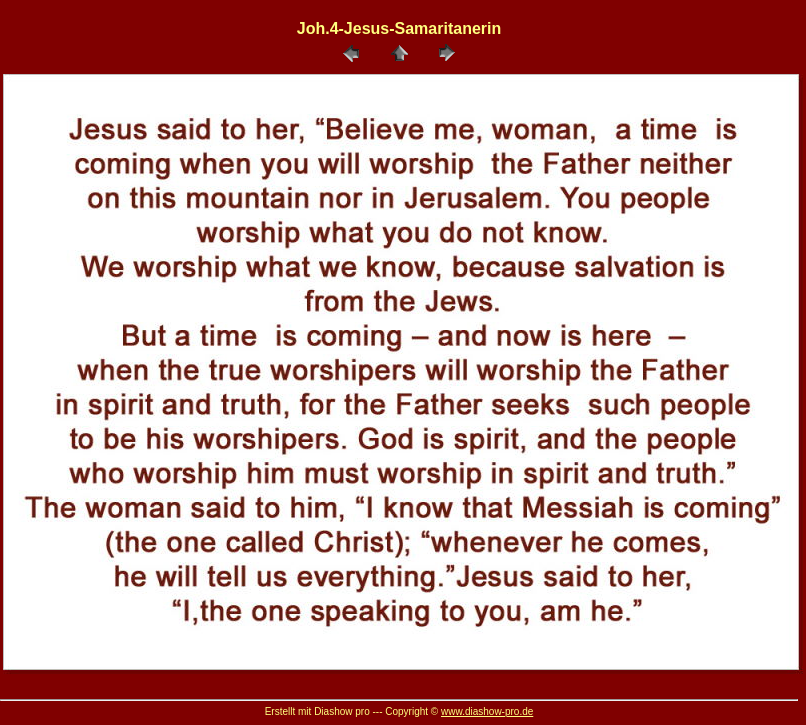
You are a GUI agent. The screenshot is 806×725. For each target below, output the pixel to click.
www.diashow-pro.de (487, 711)
